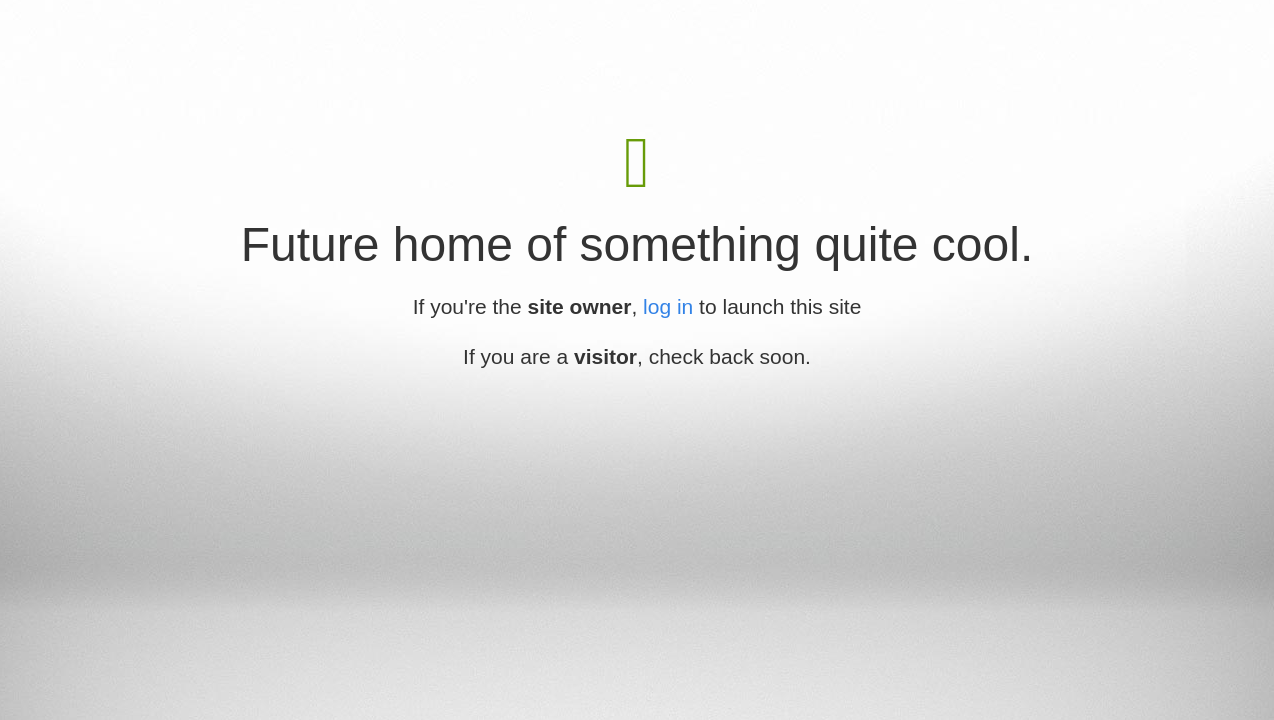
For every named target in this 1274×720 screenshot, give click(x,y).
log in (668, 306)
